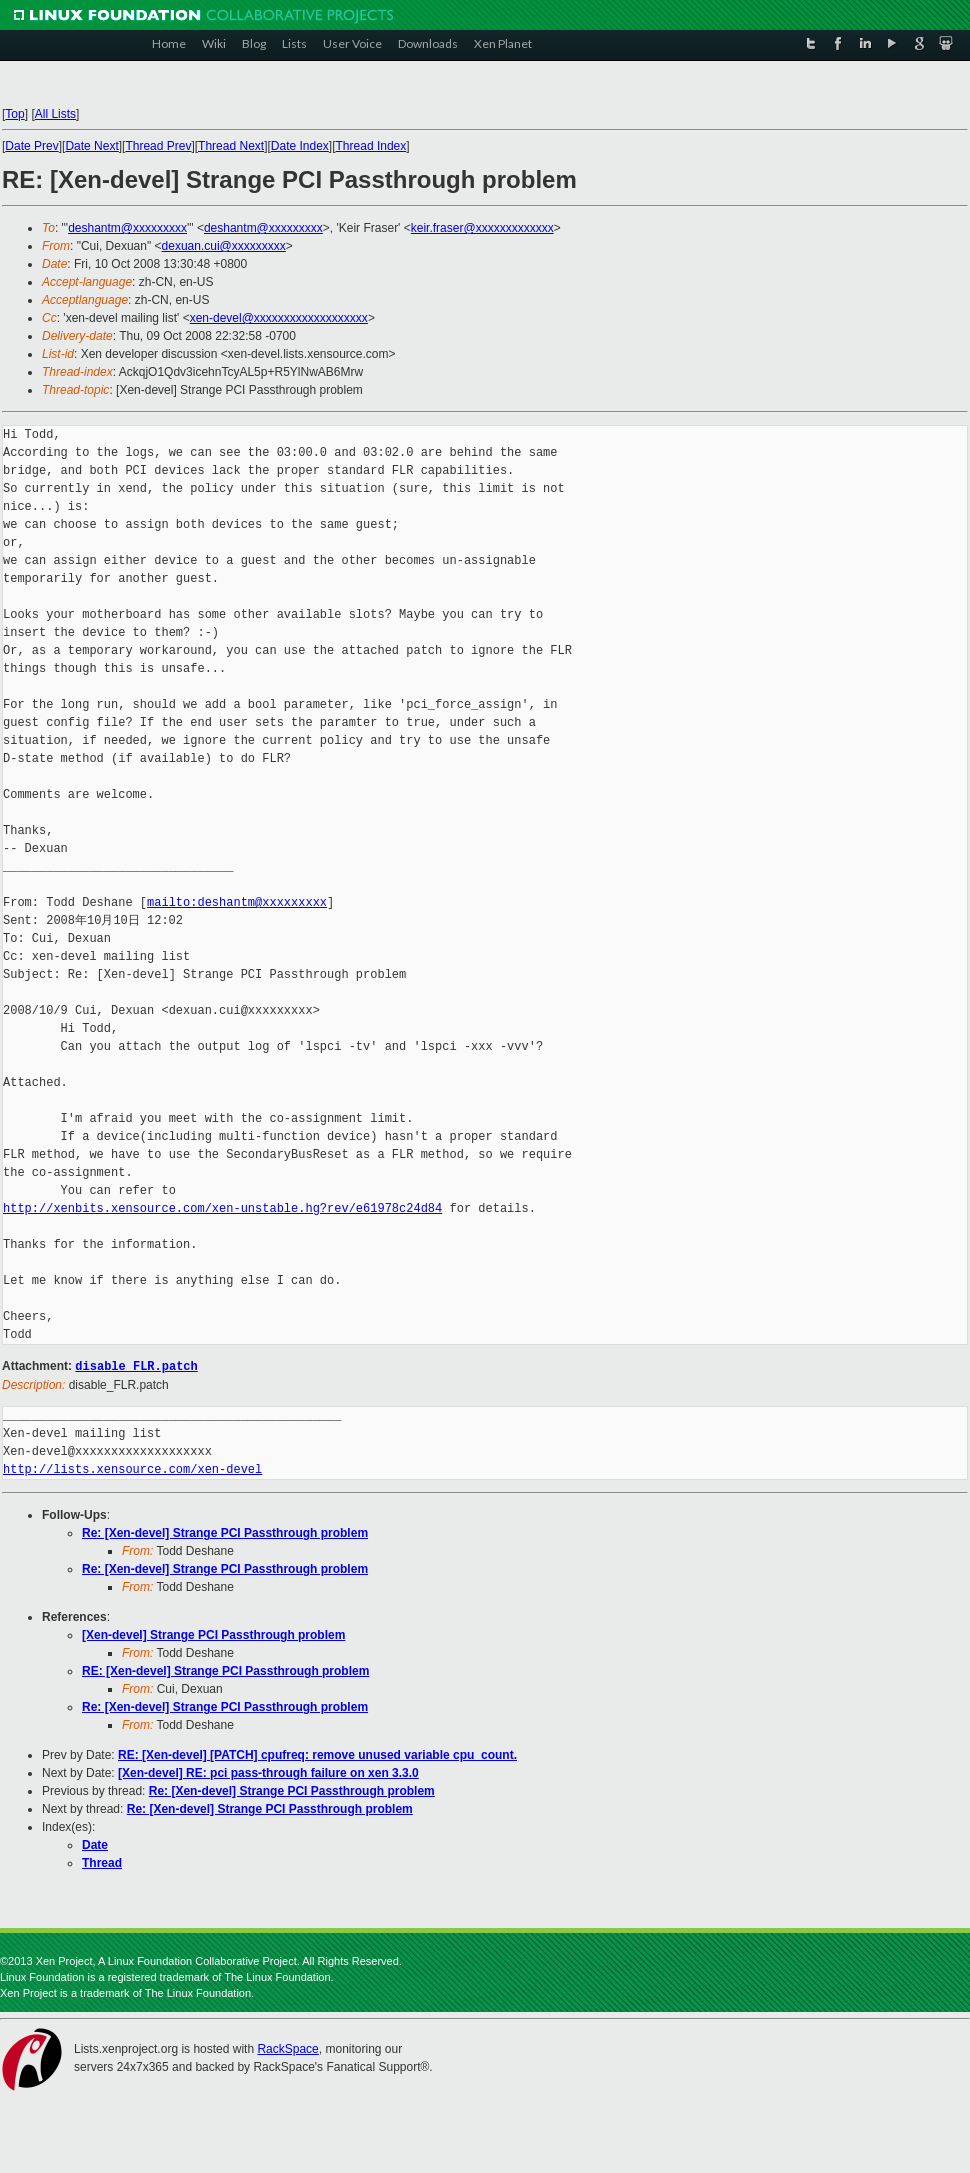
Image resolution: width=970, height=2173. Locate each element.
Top (14, 114)
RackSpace (287, 2048)
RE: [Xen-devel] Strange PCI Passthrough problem (225, 1670)
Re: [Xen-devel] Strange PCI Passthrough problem (225, 1532)
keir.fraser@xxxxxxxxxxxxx (482, 228)
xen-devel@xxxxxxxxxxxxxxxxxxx (279, 318)
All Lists (55, 114)
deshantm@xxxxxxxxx (127, 228)
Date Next (91, 146)
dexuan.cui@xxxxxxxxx (224, 246)
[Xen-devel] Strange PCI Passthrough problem (213, 1634)
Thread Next (231, 146)
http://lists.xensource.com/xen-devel (132, 1468)
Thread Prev (158, 146)
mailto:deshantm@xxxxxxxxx (237, 902)
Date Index (300, 146)
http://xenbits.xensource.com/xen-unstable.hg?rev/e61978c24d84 (222, 1208)
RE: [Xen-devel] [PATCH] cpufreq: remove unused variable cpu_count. (317, 1754)
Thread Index (371, 146)
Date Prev (31, 146)
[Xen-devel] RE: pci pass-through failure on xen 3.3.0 (268, 1772)
